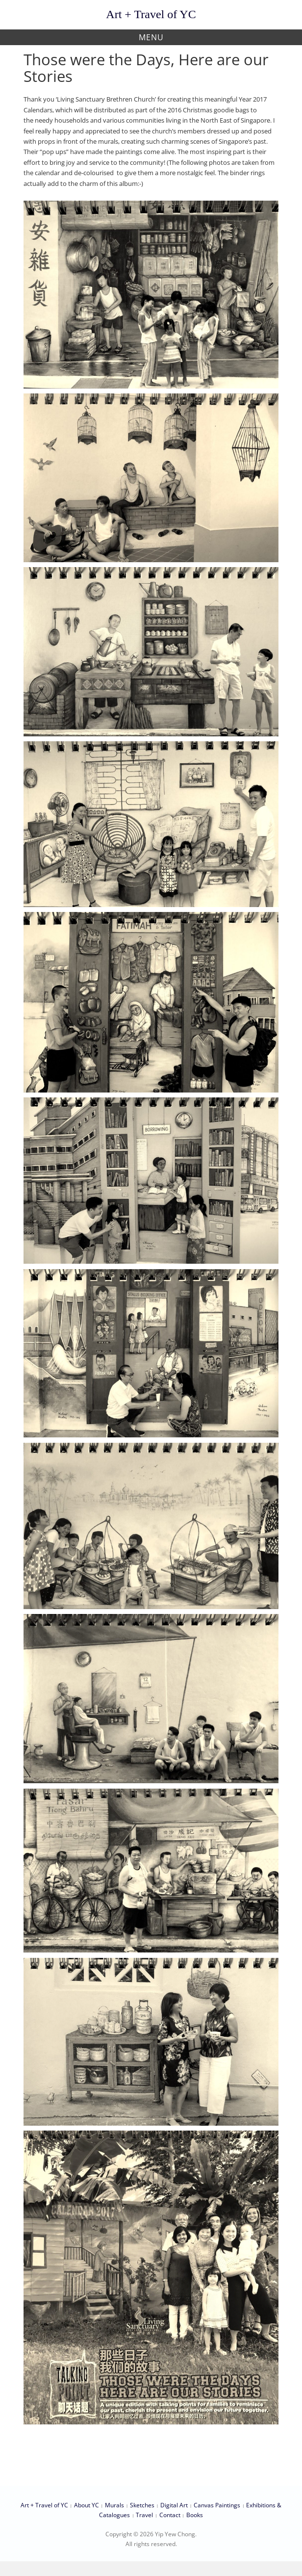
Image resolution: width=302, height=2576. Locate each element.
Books (194, 2515)
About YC (86, 2505)
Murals (114, 2505)
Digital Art (174, 2505)
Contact (169, 2515)
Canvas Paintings (217, 2505)
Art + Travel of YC (151, 14)
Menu (151, 37)
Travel (144, 2515)
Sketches (142, 2505)
